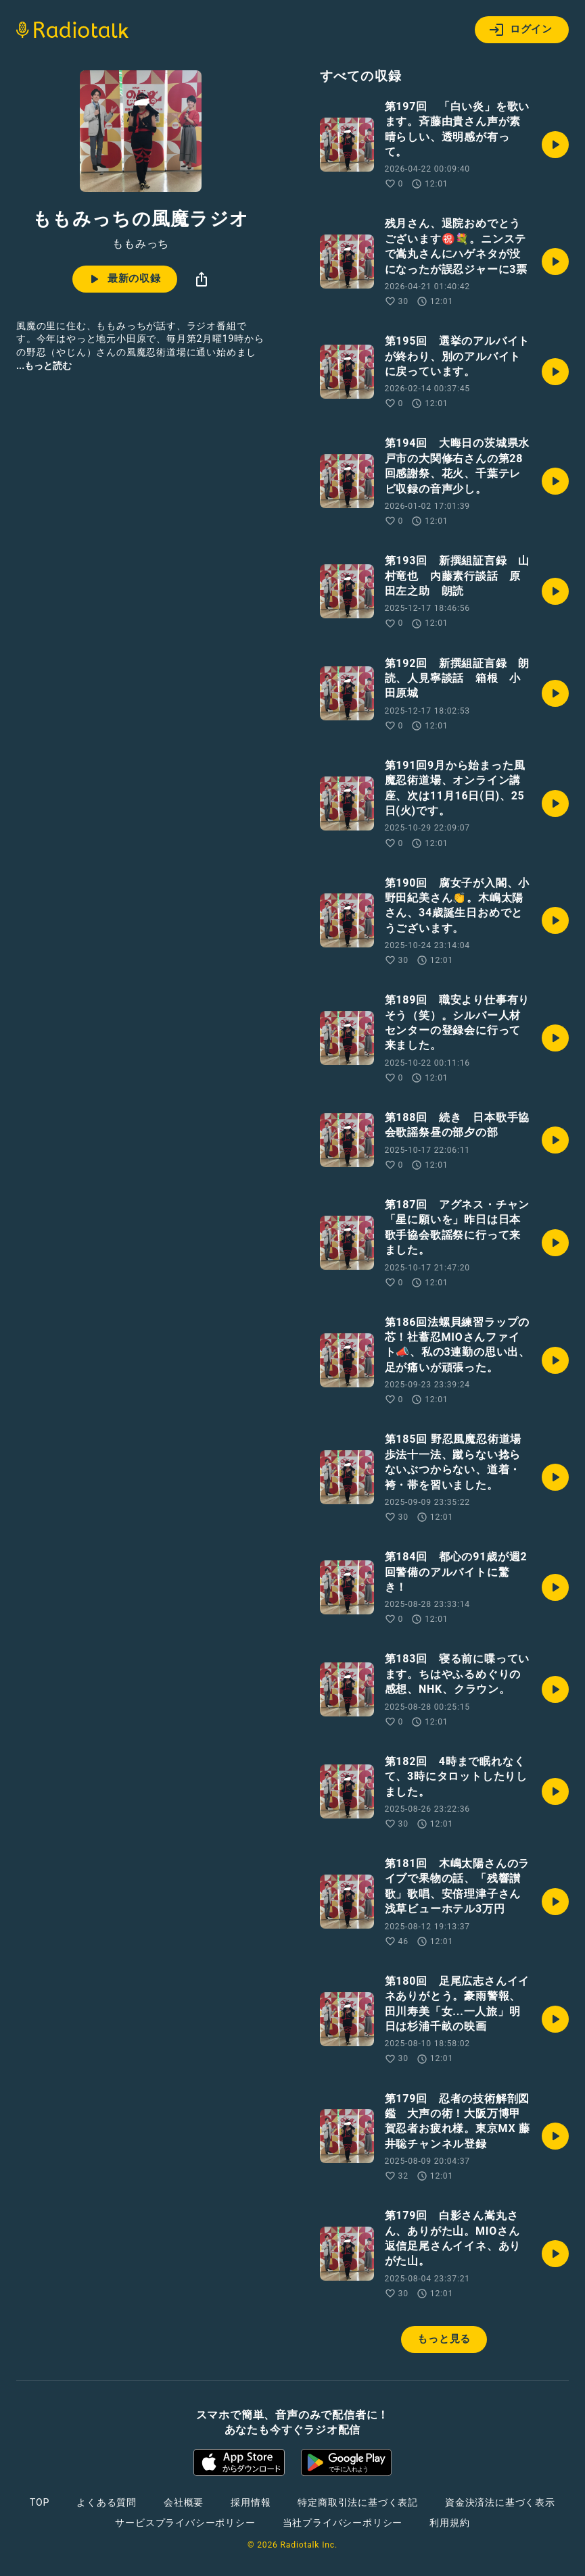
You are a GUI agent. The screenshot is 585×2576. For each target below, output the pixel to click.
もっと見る (444, 2339)
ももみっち (140, 244)
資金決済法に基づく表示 (500, 2502)
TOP (39, 2502)
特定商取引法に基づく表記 (358, 2502)
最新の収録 (123, 279)
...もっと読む (44, 365)
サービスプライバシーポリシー (185, 2522)
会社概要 (184, 2502)
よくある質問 (106, 2502)
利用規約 (449, 2522)
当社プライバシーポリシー (343, 2522)
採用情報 (251, 2502)
